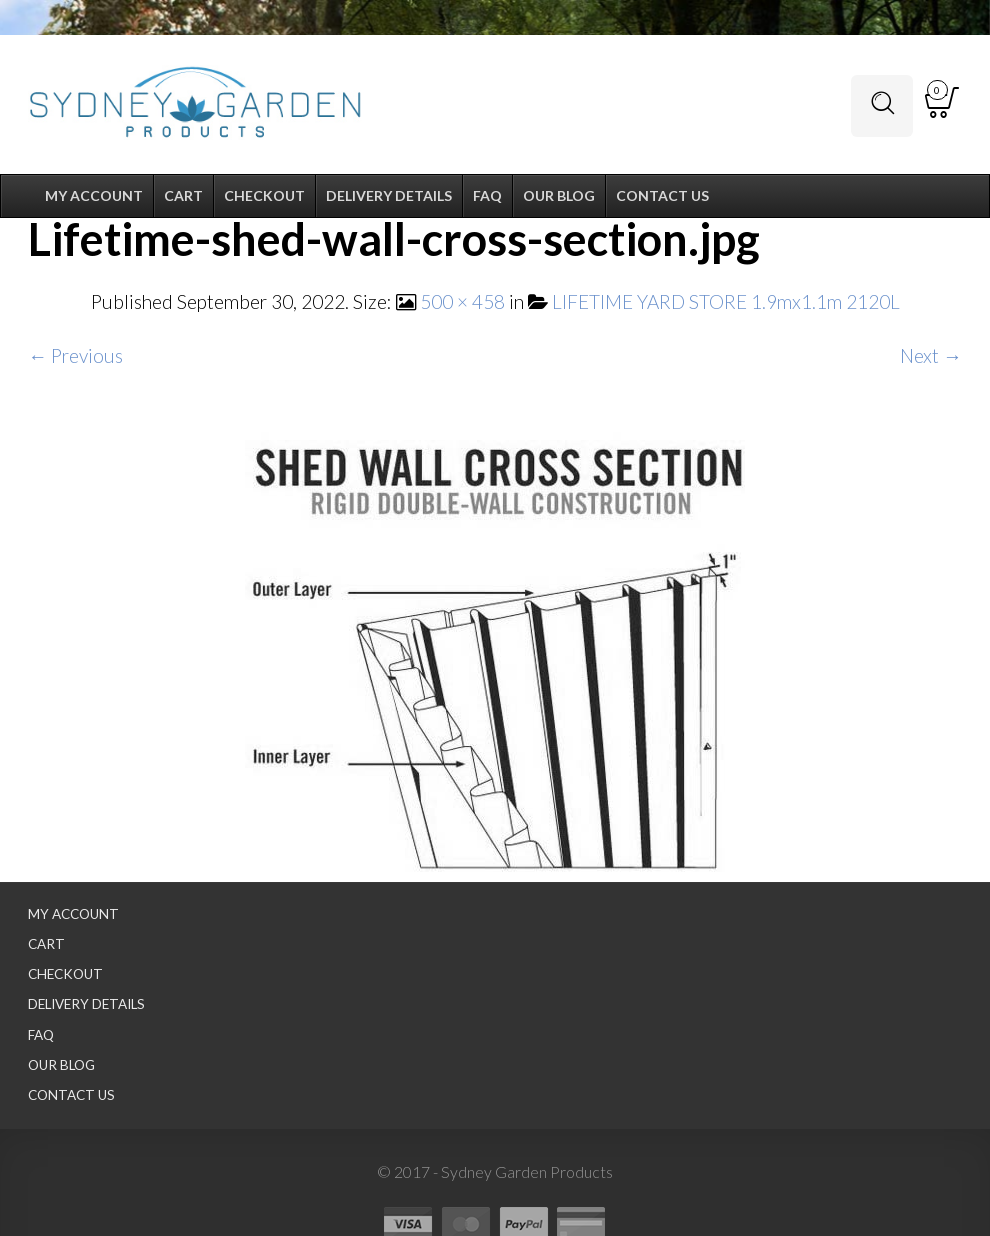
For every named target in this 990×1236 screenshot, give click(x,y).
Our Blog (61, 1065)
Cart (46, 944)
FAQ (41, 1035)
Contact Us (71, 1095)
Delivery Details (86, 1004)
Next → (931, 355)
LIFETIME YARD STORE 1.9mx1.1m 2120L (726, 301)
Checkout (65, 974)
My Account (73, 914)
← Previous (75, 355)
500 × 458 (462, 301)
